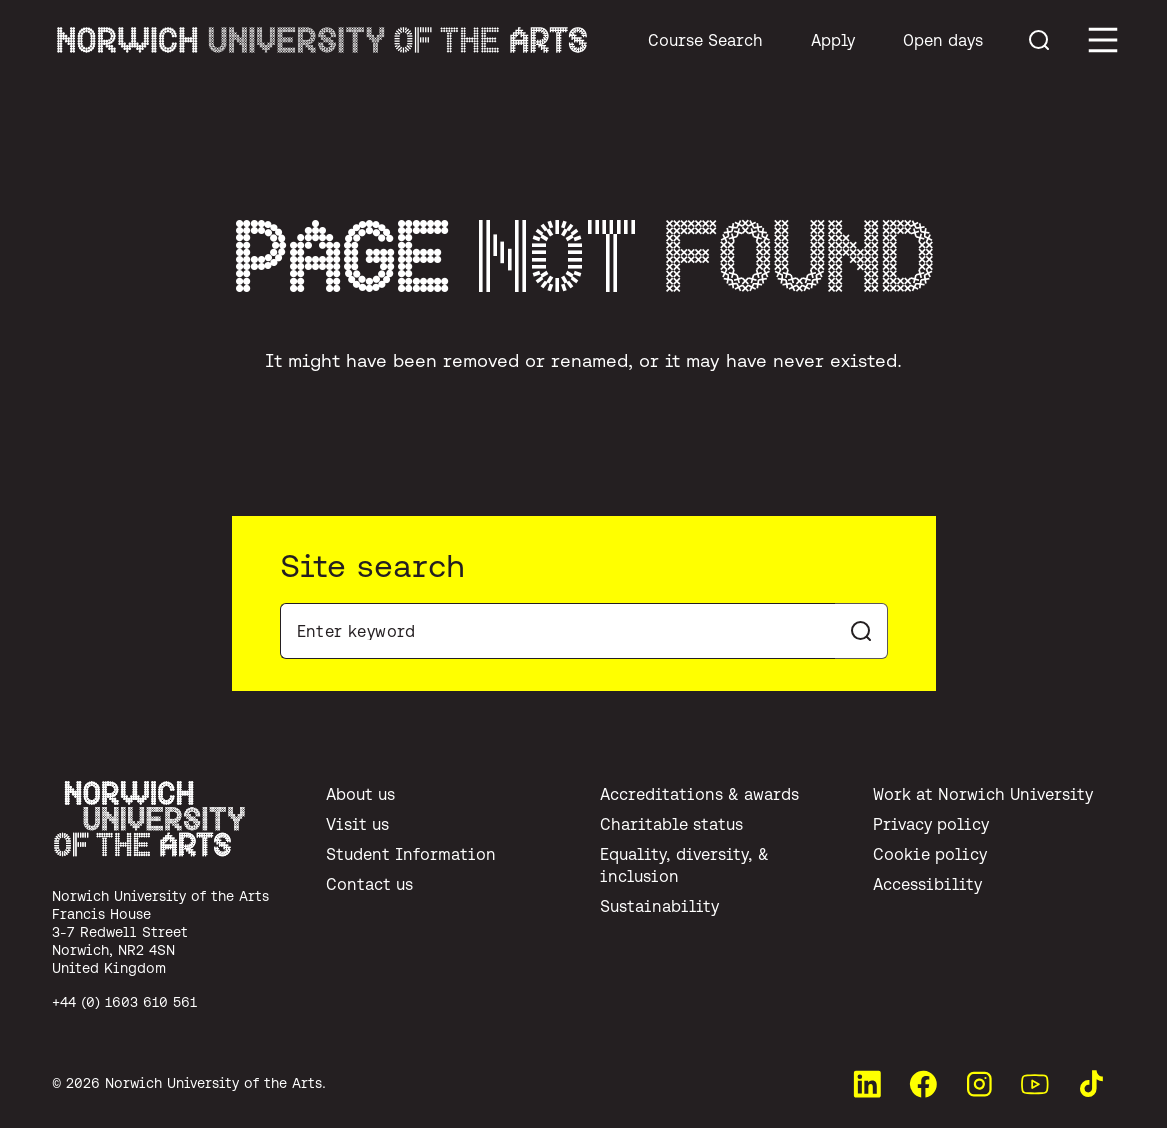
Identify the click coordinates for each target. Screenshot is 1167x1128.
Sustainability (659, 906)
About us (360, 794)
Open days (943, 40)
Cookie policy (930, 854)
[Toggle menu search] (1039, 40)
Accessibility (927, 884)
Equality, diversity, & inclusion (684, 865)
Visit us (357, 824)
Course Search (705, 40)
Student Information (411, 854)
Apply (833, 40)
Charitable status (671, 824)
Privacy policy (931, 824)
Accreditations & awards (699, 794)
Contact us (369, 884)
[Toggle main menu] (1103, 40)
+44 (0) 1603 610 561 (124, 1002)
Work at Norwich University (983, 794)
